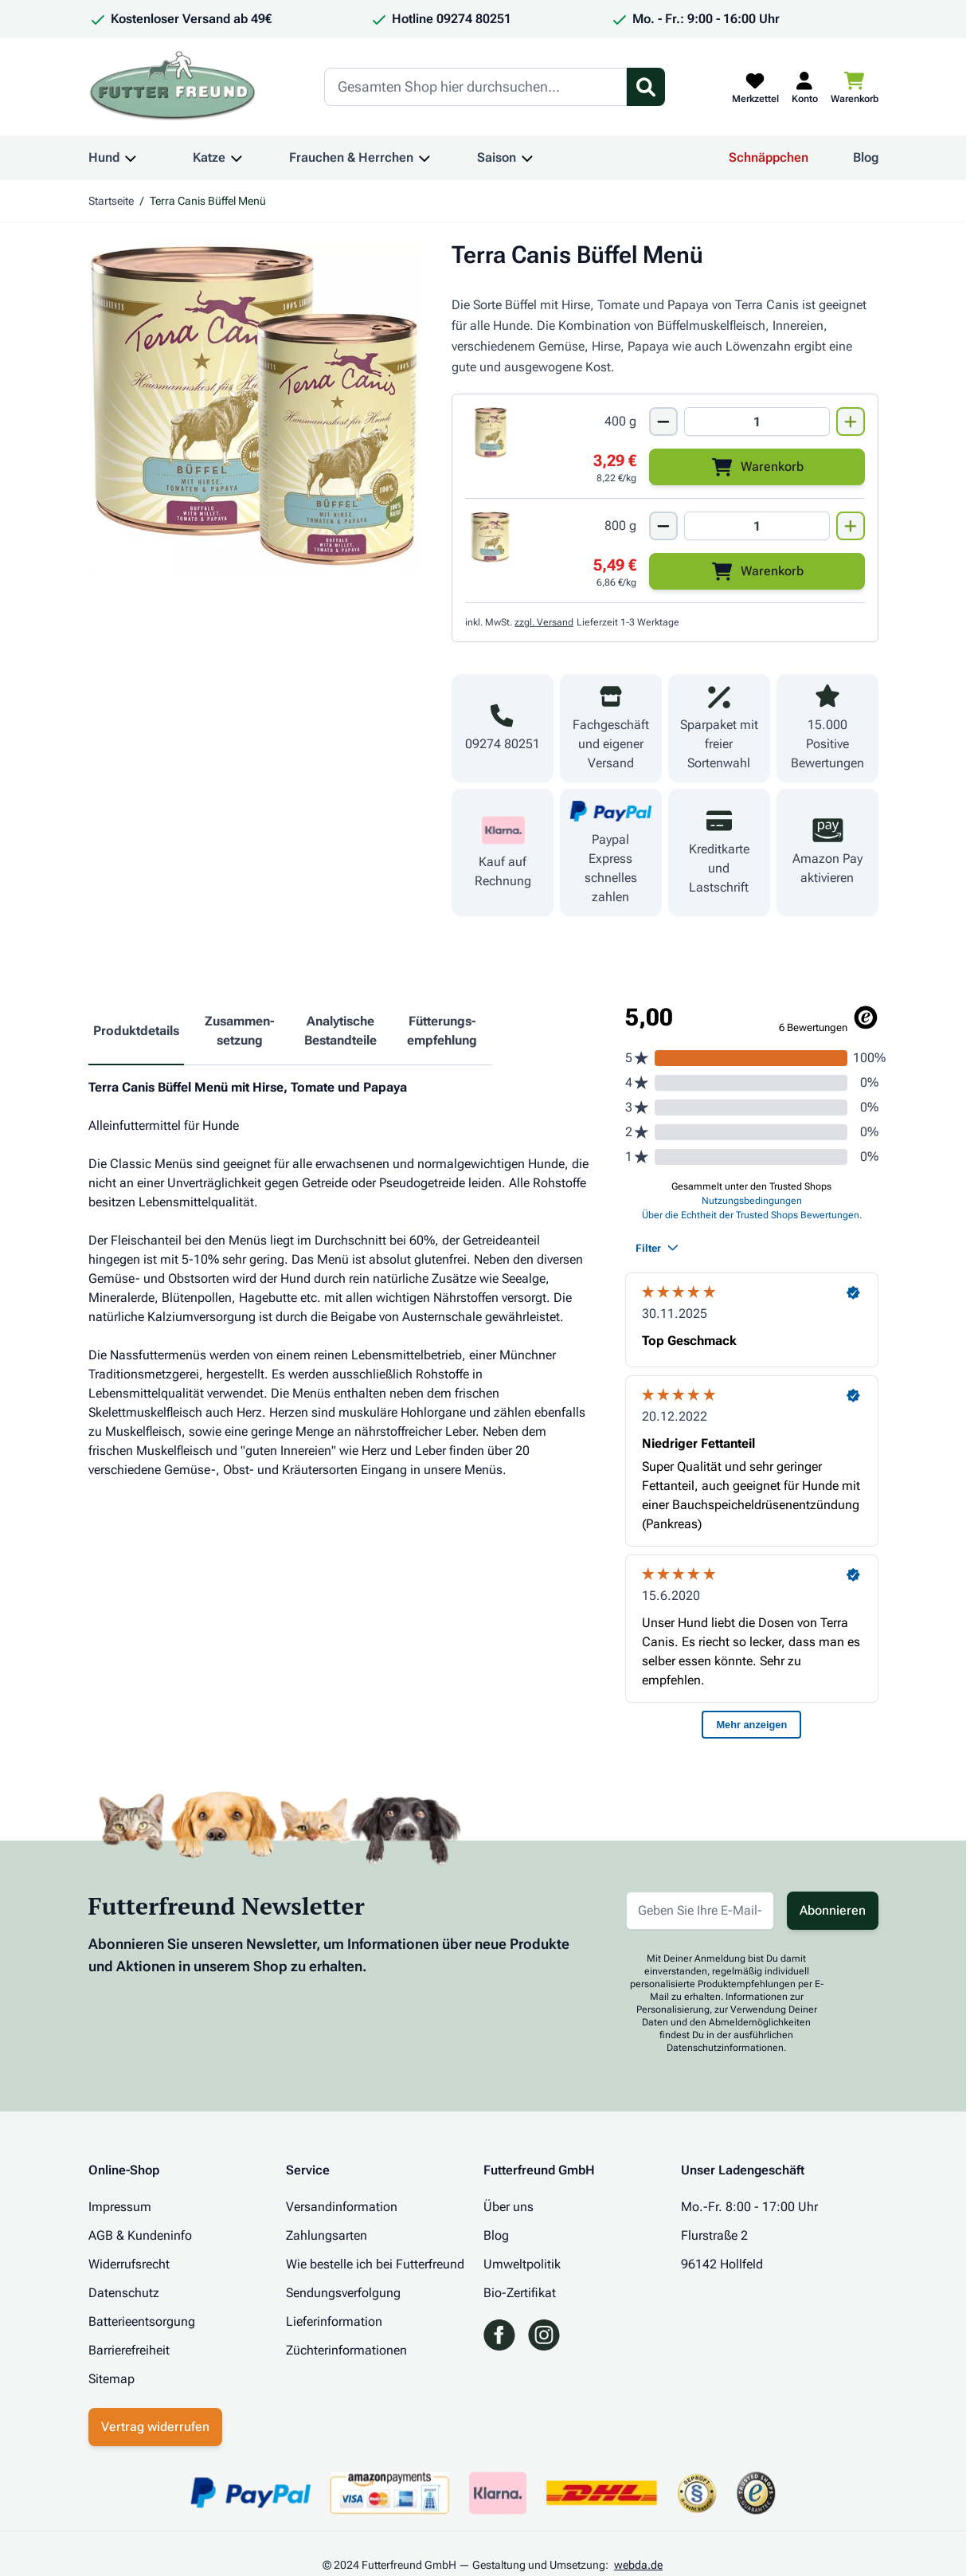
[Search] (475, 87)
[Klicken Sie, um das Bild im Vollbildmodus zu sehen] (254, 407)
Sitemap (111, 2378)
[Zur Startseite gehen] (172, 87)
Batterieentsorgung (141, 2321)
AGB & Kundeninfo (140, 2235)
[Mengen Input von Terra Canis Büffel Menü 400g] (756, 421)
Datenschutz (123, 2292)
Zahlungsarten (326, 2235)
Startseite (111, 200)
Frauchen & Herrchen (351, 157)
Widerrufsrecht (129, 2264)
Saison (496, 157)
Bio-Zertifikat (519, 2292)
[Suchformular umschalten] (646, 87)
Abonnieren (833, 1910)
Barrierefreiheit (129, 2350)
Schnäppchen (768, 157)
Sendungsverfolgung (343, 2292)
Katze (209, 157)
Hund (103, 157)
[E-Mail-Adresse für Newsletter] (700, 1911)
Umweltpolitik (522, 2264)
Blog (865, 157)
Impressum (119, 2206)
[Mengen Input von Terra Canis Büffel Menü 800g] (756, 526)
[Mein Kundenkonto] (805, 87)
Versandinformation (341, 2206)
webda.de (638, 2564)
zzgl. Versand (543, 622)
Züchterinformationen (346, 2350)
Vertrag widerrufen (155, 2426)
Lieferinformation (334, 2321)
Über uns (508, 2206)
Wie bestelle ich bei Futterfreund (375, 2264)
